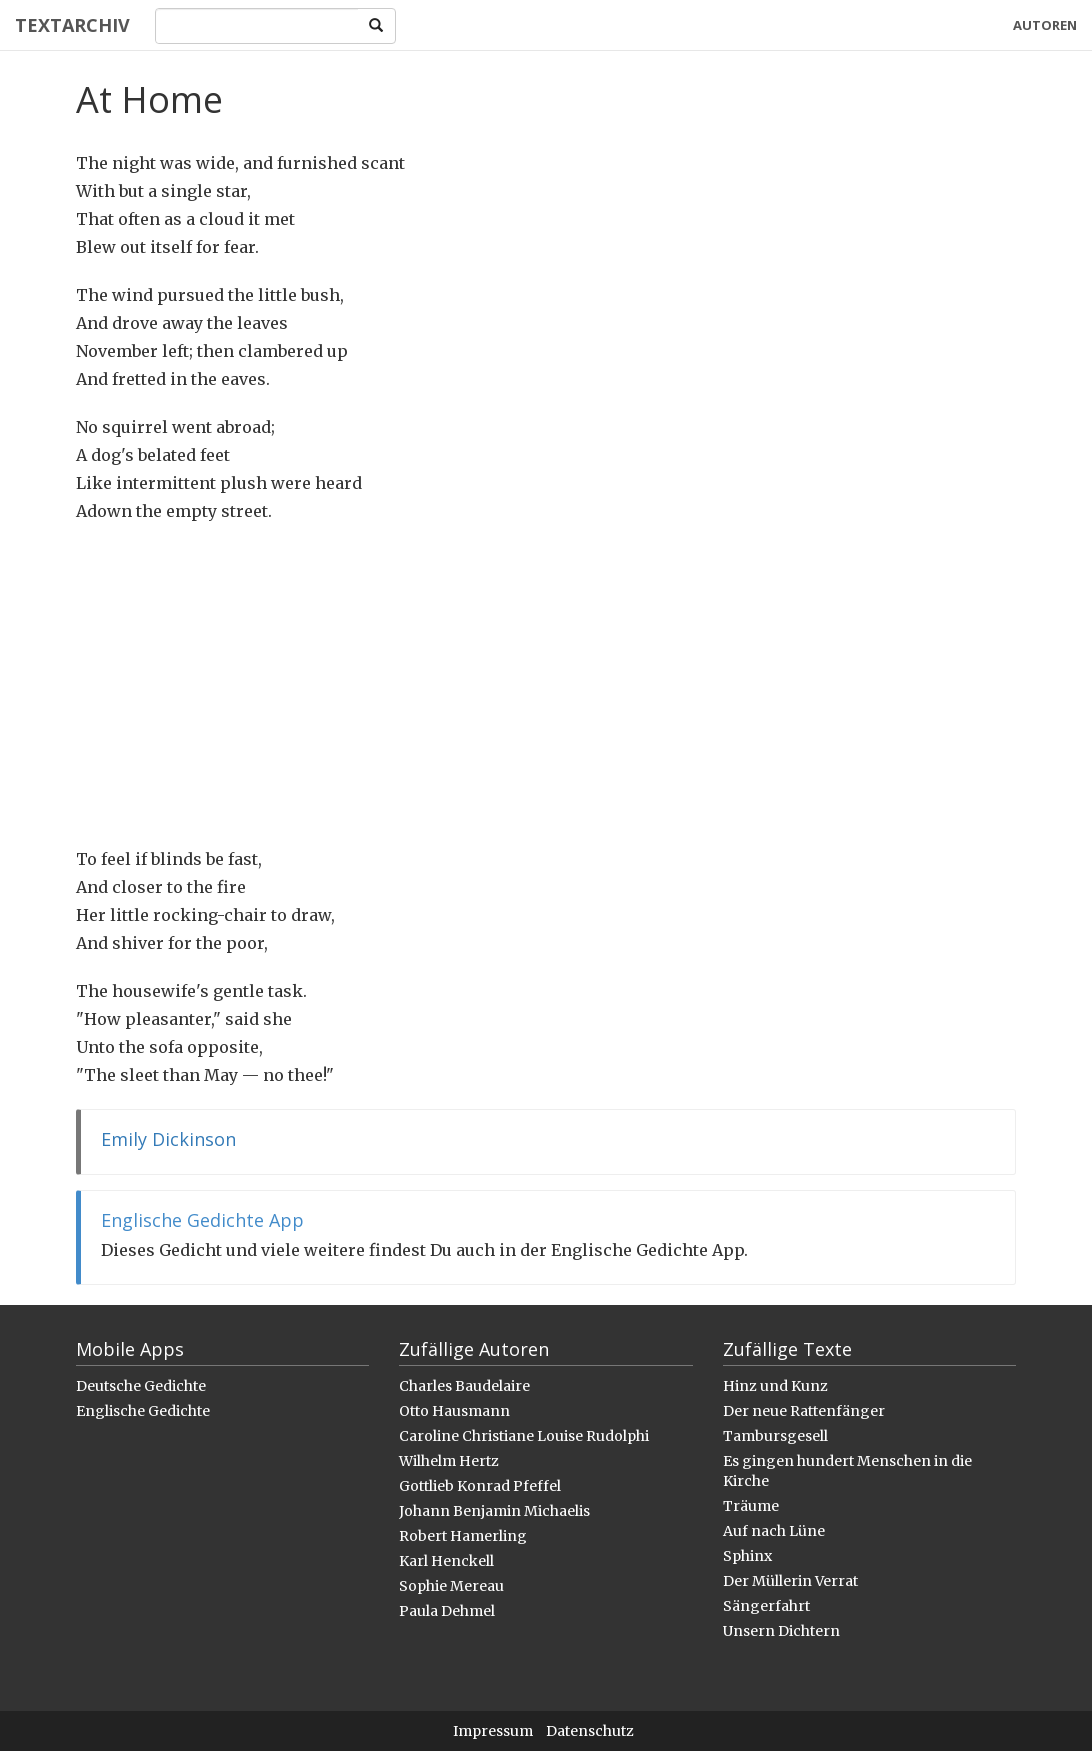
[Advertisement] (546, 685)
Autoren (1045, 25)
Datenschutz (590, 1731)
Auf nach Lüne (774, 1531)
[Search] (257, 26)
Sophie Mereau (451, 1586)
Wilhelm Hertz (449, 1461)
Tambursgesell (775, 1436)
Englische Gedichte (143, 1411)
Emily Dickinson (168, 1139)
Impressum (493, 1731)
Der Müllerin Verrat (790, 1581)
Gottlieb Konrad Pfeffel (480, 1486)
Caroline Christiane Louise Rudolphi (524, 1436)
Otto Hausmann (454, 1411)
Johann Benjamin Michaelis (494, 1511)
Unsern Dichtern (781, 1631)
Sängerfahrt (766, 1606)
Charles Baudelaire (464, 1386)
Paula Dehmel (447, 1611)
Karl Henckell (446, 1561)
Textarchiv (72, 25)
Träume (751, 1506)
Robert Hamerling (463, 1536)
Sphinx (747, 1556)
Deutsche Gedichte (141, 1386)
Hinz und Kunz (775, 1386)
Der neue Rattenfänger (804, 1411)
